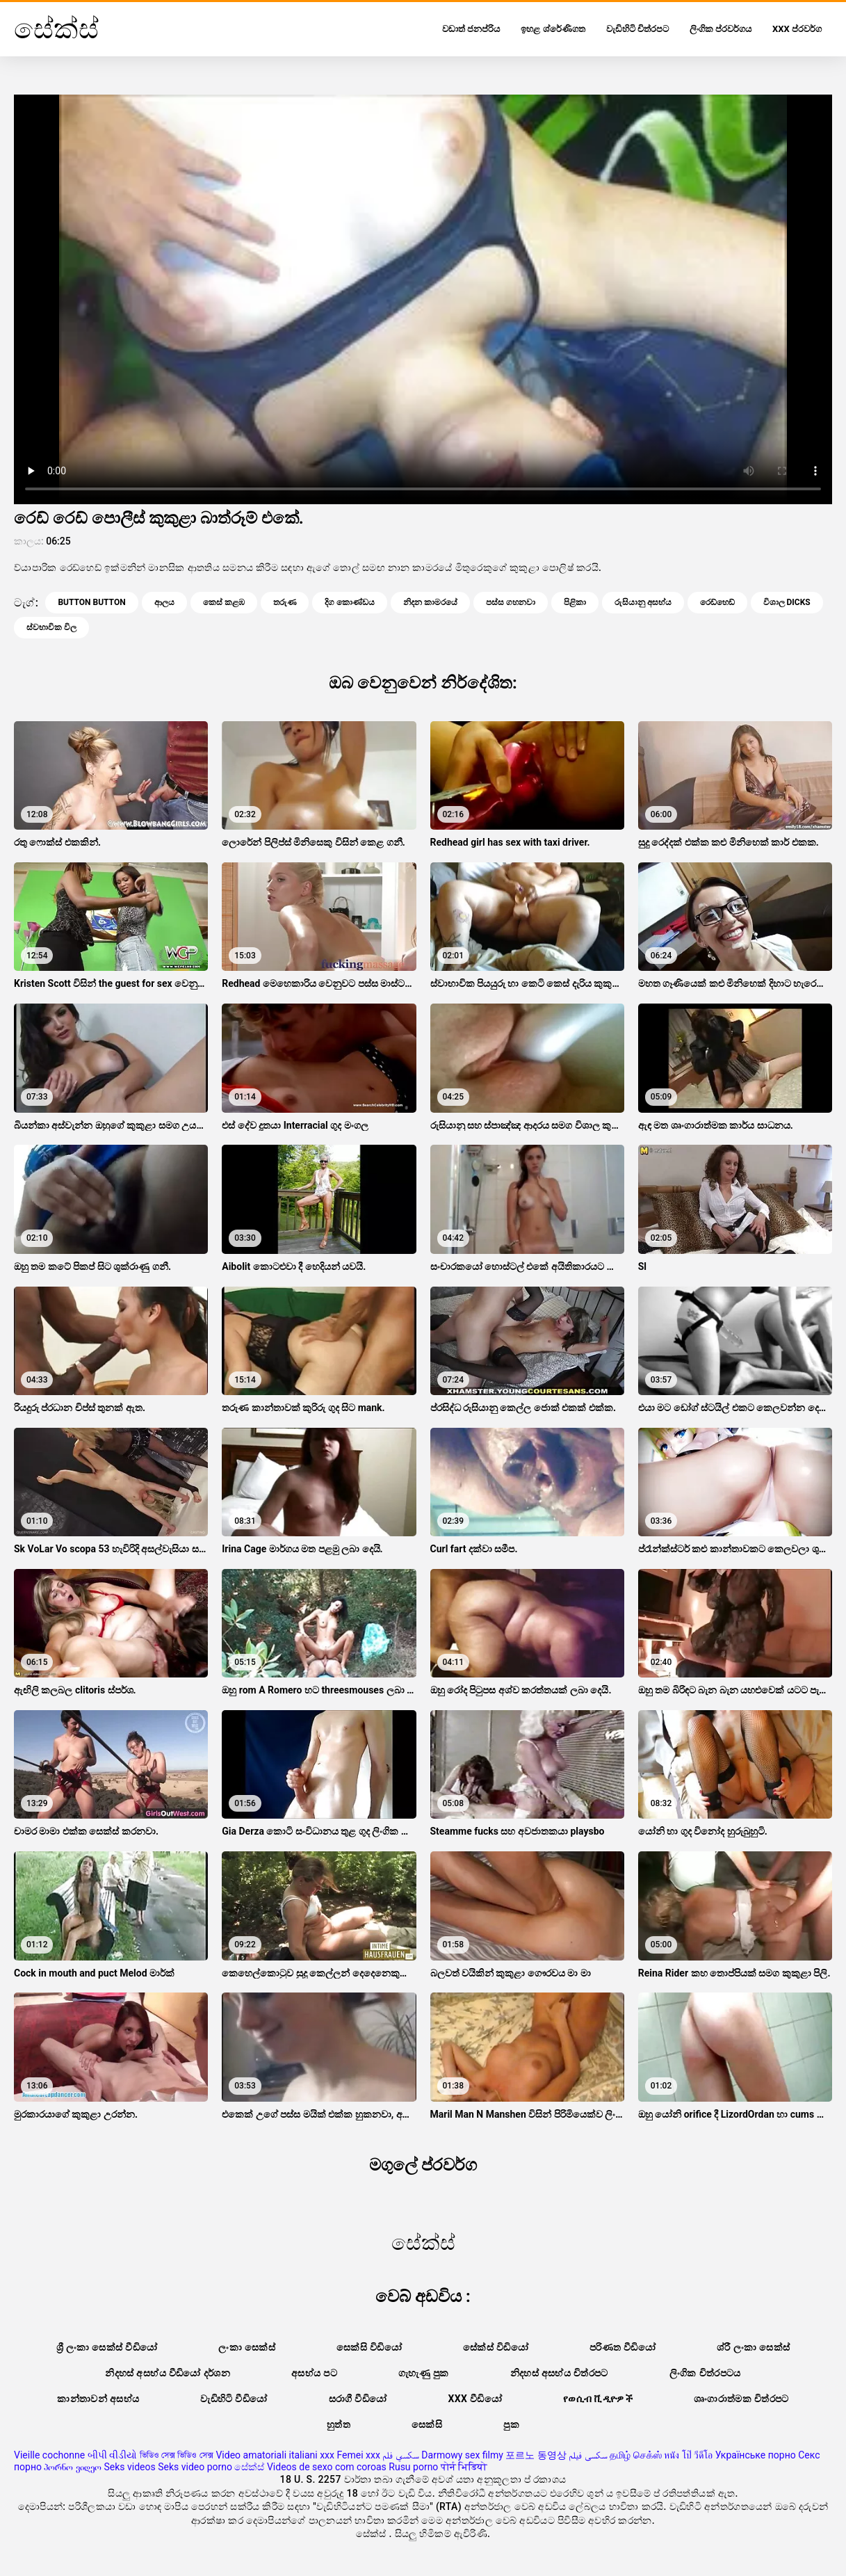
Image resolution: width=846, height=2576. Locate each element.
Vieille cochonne (49, 2455)
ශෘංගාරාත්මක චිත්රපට (741, 2398)
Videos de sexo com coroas (327, 2466)
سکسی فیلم (588, 2455)
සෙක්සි (427, 2424)
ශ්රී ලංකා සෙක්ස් (753, 2347)
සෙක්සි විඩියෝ (369, 2347)
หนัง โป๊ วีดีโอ (688, 2455)
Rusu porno (413, 2466)
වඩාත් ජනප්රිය (471, 29)
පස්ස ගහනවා (510, 602)
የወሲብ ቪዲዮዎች (598, 2398)
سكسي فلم (400, 2455)
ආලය (164, 602)
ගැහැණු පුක (423, 2372)
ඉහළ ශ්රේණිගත (553, 29)
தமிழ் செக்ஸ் (635, 2455)
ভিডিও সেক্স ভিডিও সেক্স (176, 2455)
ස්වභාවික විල (51, 627)
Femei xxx (358, 2455)
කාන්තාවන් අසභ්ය (98, 2398)
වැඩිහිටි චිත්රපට (637, 29)
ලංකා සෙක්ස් (246, 2347)
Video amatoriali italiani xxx (274, 2455)
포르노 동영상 (535, 2455)
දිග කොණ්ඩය (350, 602)
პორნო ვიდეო (72, 2466)
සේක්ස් (249, 2466)
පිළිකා (575, 602)
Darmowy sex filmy (462, 2455)
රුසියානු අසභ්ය (643, 602)
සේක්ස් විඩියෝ (495, 2347)
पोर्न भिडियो (464, 2466)
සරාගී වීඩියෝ (358, 2398)
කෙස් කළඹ (224, 602)
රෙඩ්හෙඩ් (717, 602)
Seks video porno (195, 2466)
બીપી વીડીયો (112, 2455)
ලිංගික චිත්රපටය (705, 2372)
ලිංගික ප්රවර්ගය (720, 29)
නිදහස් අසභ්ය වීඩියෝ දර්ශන (167, 2372)
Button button (91, 602)
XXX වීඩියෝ (475, 2398)
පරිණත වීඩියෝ (622, 2347)
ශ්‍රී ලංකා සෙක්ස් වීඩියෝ (107, 2347)
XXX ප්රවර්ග (797, 29)
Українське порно (755, 2455)
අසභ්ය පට (314, 2372)
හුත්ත (338, 2424)
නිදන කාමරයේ (430, 602)
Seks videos (129, 2466)
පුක (511, 2424)
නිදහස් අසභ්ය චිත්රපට (559, 2372)
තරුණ (284, 602)
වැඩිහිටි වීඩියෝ (233, 2398)
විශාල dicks (787, 602)
